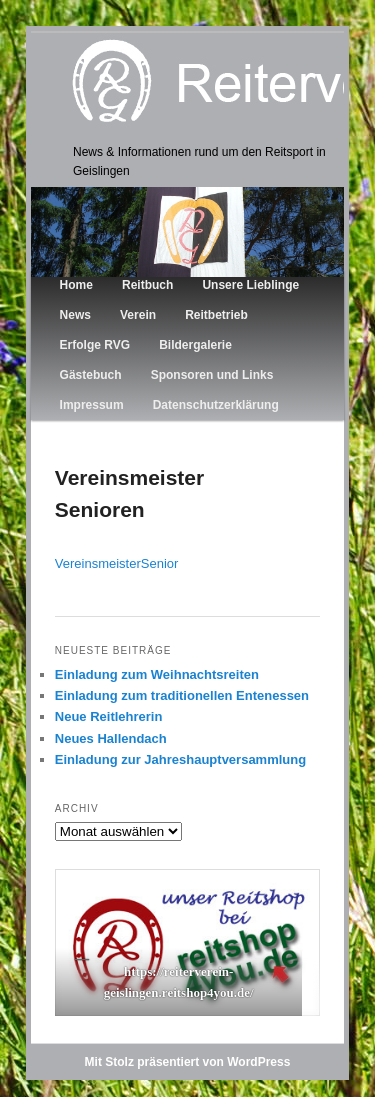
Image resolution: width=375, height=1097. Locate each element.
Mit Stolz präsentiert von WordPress (188, 1062)
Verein (138, 315)
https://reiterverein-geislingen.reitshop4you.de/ (178, 982)
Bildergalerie (195, 345)
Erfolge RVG (95, 345)
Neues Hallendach (111, 738)
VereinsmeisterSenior (117, 563)
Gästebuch (91, 375)
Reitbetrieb (216, 315)
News (75, 315)
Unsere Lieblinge (250, 285)
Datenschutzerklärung (216, 405)
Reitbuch (147, 285)
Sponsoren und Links (212, 375)
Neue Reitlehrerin (109, 716)
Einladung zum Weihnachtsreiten (157, 674)
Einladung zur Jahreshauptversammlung (180, 759)
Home (76, 285)
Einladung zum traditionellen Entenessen (182, 695)
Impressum (92, 405)
